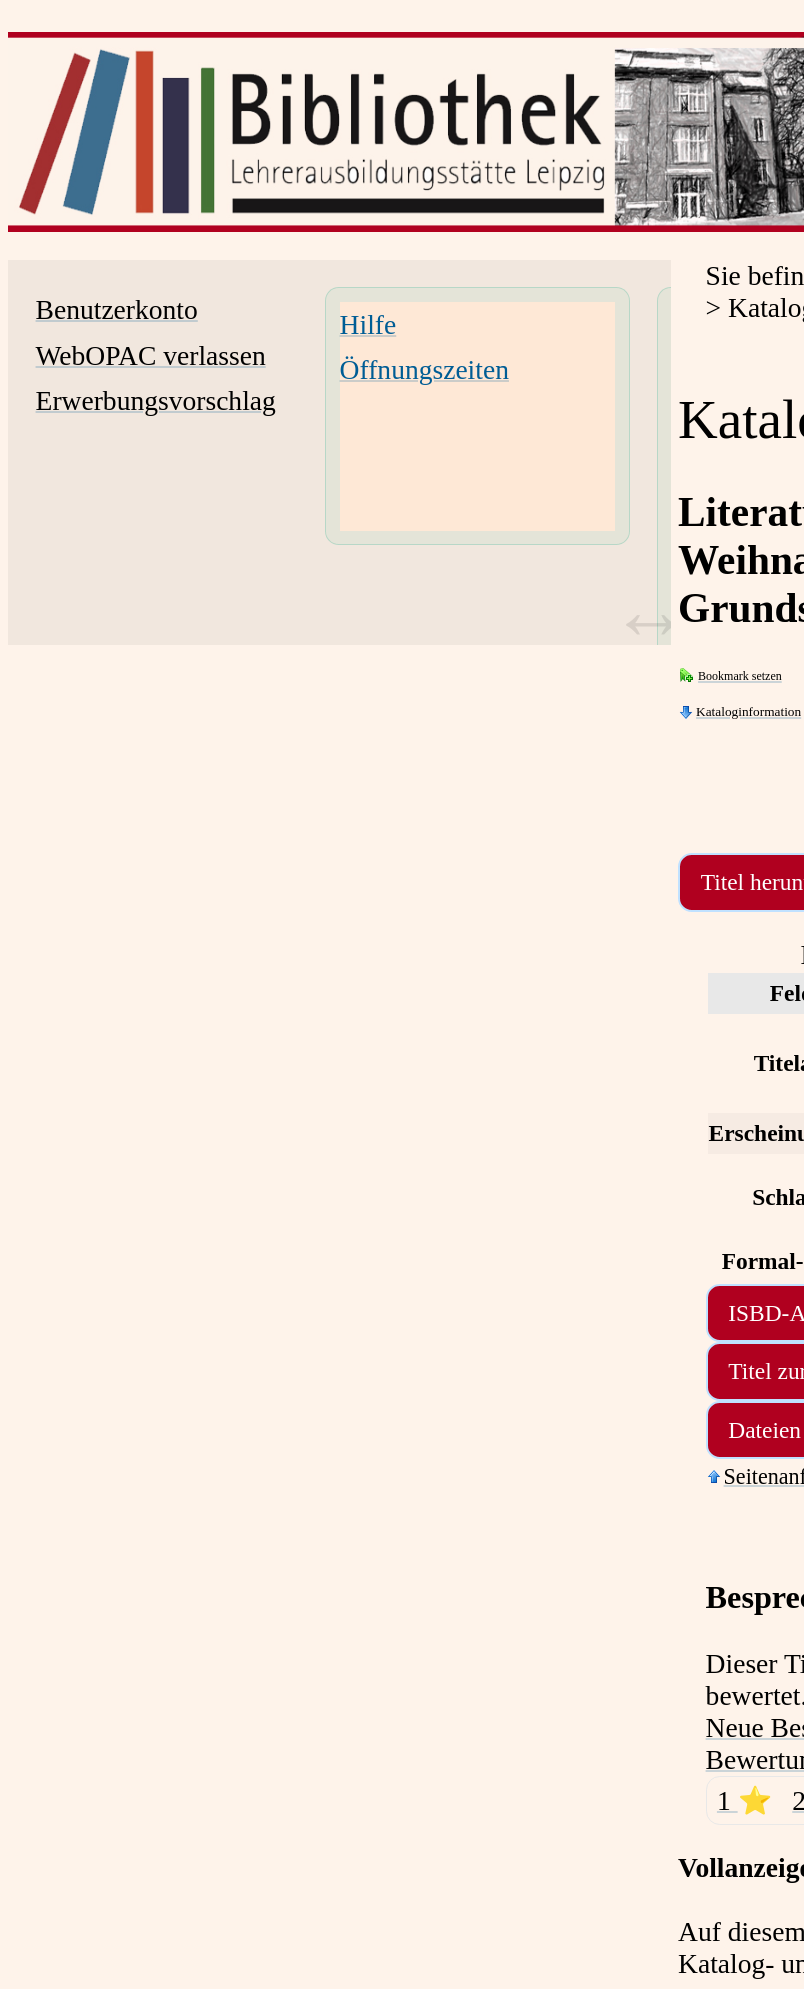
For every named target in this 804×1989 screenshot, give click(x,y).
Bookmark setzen (740, 676)
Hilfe (368, 324)
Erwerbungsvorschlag (156, 400)
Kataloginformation (748, 711)
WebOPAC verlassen (151, 355)
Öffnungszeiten (424, 369)
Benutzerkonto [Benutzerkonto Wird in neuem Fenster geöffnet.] (117, 309)
